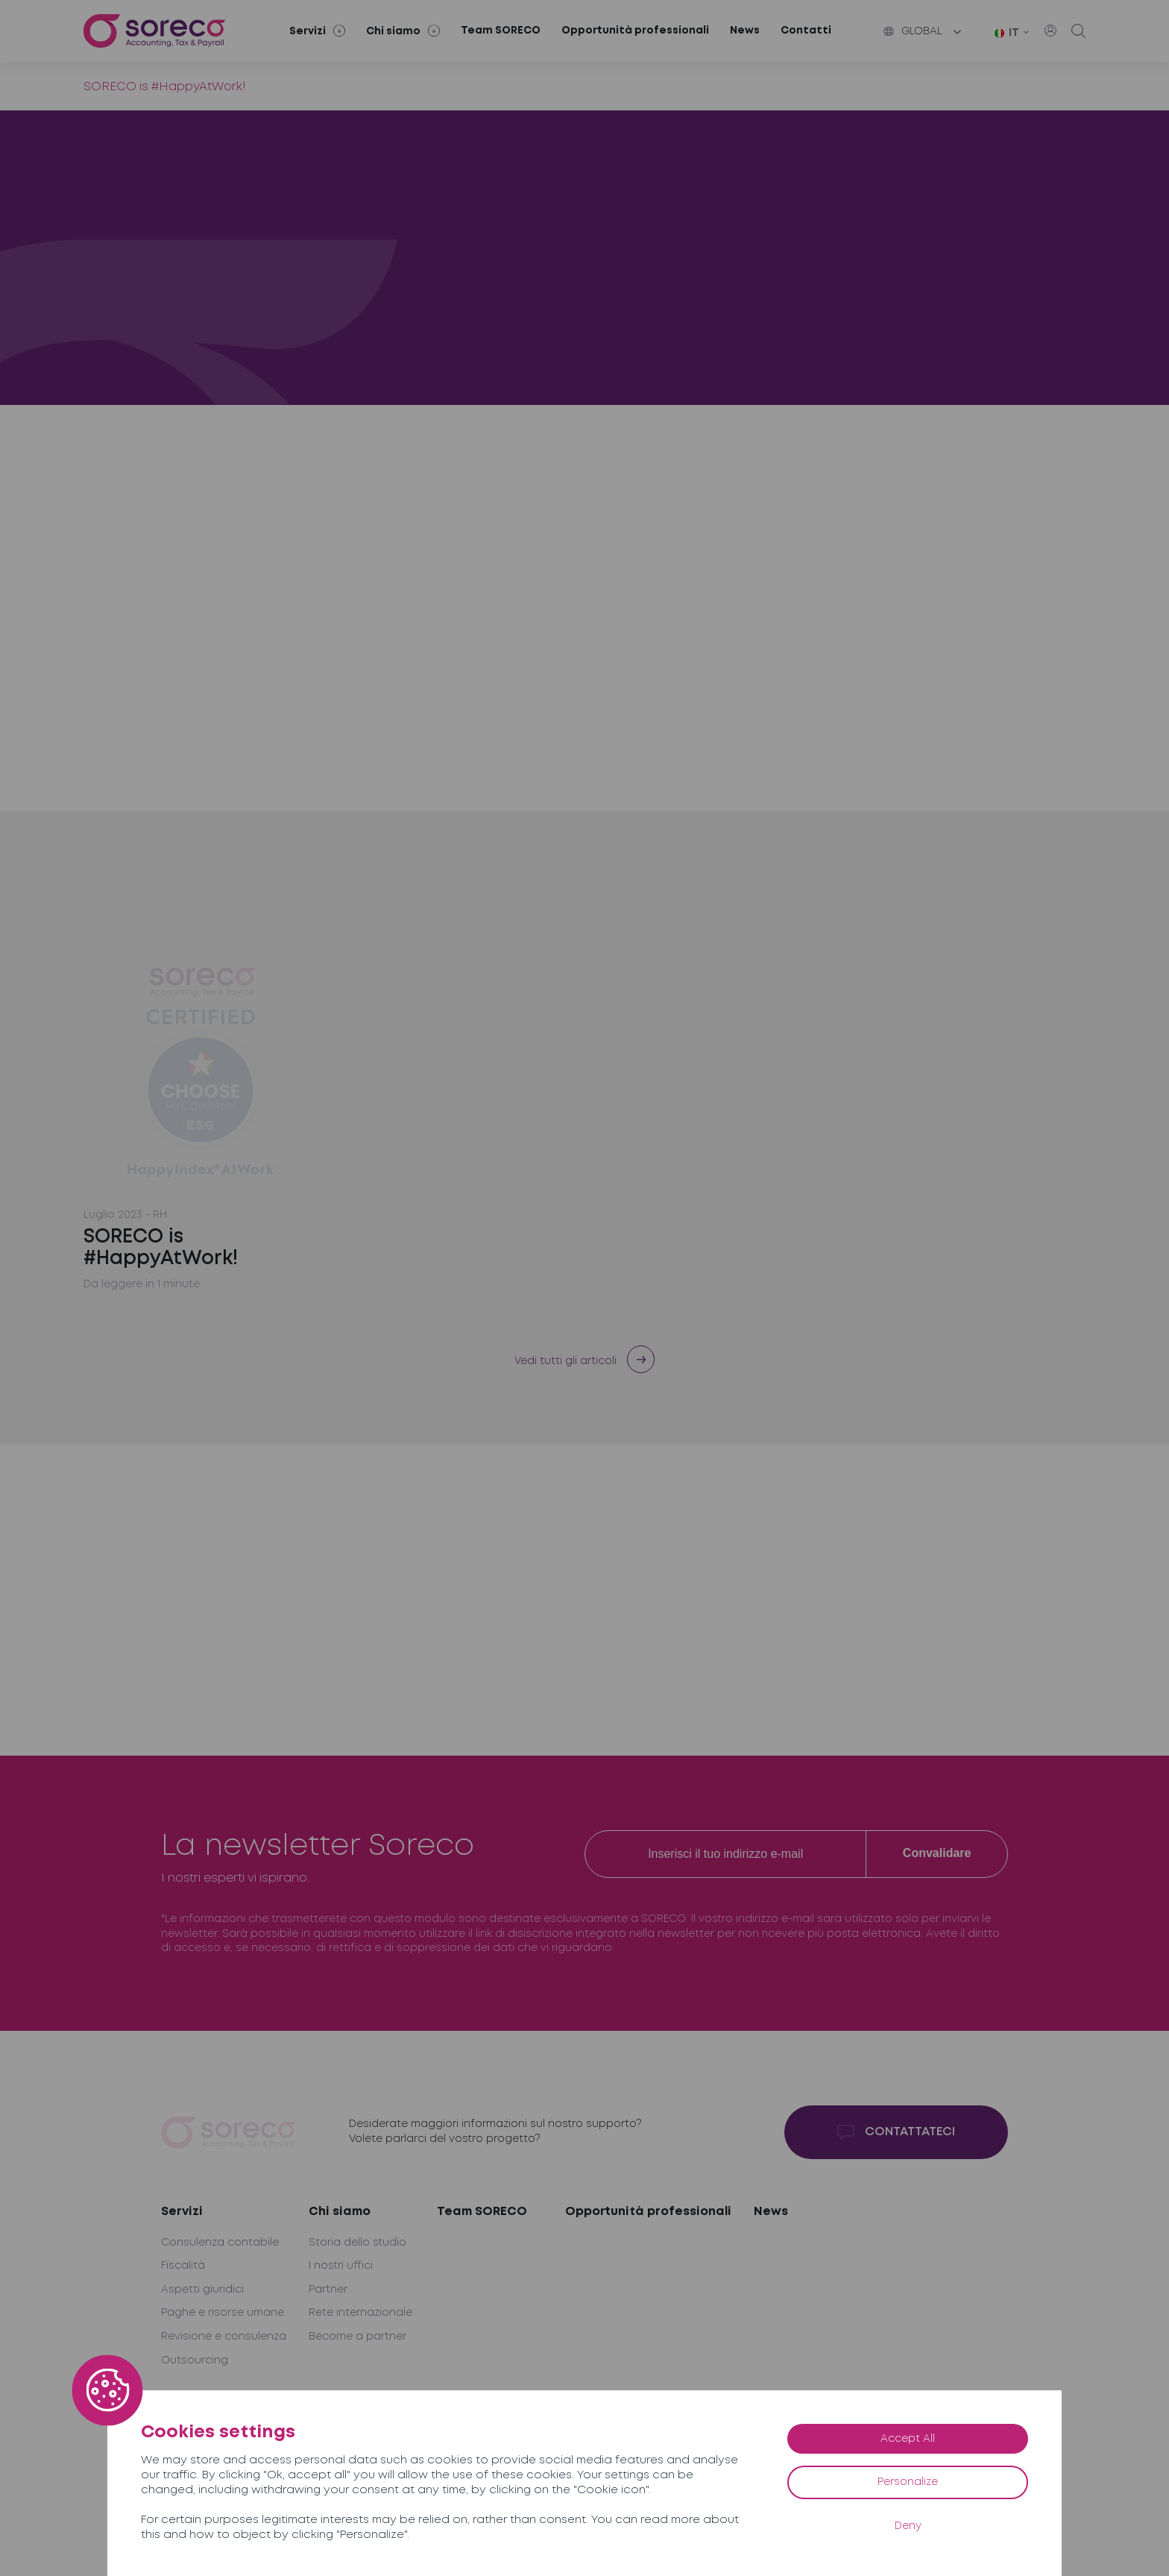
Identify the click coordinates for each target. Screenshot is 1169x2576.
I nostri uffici (341, 2265)
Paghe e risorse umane (222, 2312)
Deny (908, 2526)
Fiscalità (183, 2265)
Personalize (907, 2482)
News (745, 30)
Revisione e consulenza (223, 2336)
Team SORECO (501, 30)
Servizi (182, 2211)
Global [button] (912, 31)
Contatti (806, 30)
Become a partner (357, 2336)
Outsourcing (194, 2360)
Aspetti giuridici (202, 2289)
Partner (328, 2289)
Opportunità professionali (635, 30)
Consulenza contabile (220, 2242)
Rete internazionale (360, 2312)
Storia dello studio (357, 2242)
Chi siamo (340, 2211)
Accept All (907, 2438)
